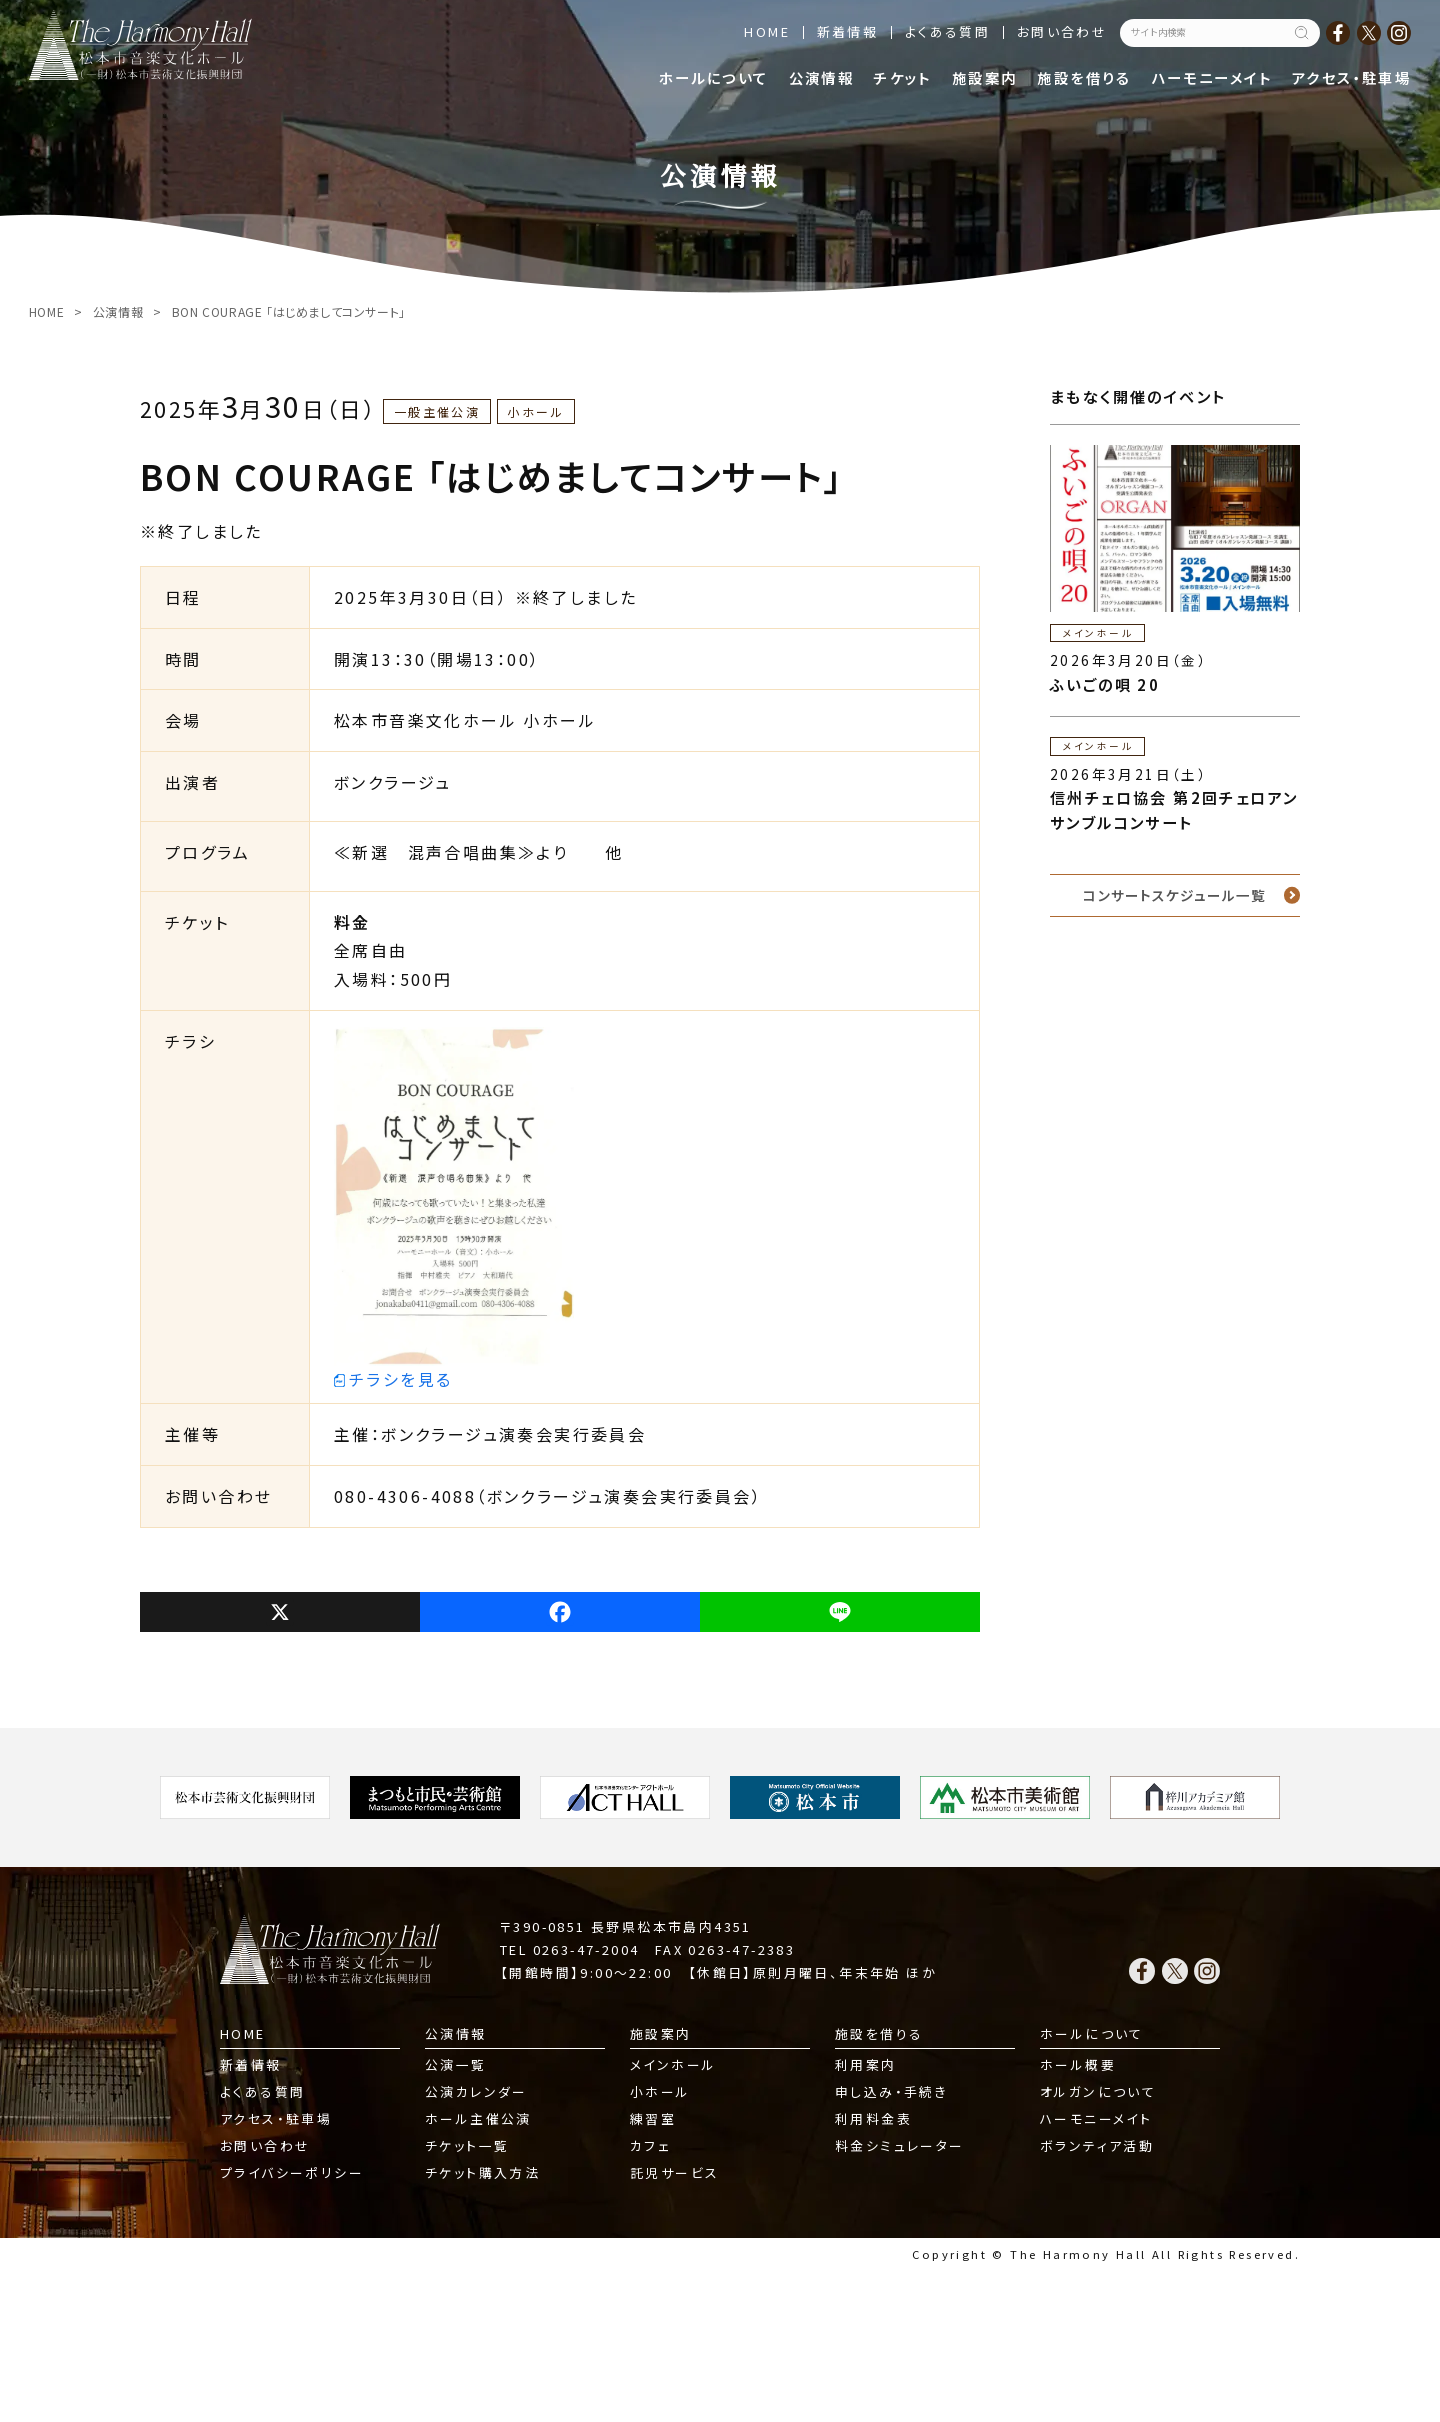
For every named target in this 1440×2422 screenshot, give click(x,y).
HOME (767, 31)
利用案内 (866, 2064)
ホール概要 (1078, 2064)
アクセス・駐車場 (1351, 77)
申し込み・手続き (891, 2091)
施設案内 (985, 77)
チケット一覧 (467, 2145)
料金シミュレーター (900, 2145)
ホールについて (714, 77)
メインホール (673, 2064)
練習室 (653, 2118)
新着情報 (848, 31)
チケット (903, 77)
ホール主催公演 (478, 2118)
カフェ (650, 2145)
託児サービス (674, 2172)
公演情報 (822, 77)
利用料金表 (873, 2118)
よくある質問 (947, 31)
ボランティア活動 (1097, 2145)
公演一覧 (456, 2064)
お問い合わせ (1062, 31)
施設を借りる (1084, 77)
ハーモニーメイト (1212, 77)
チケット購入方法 (482, 2172)
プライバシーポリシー (292, 2172)
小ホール (660, 2091)
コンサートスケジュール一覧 (1174, 895)
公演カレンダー (476, 2091)
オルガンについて (1098, 2091)
